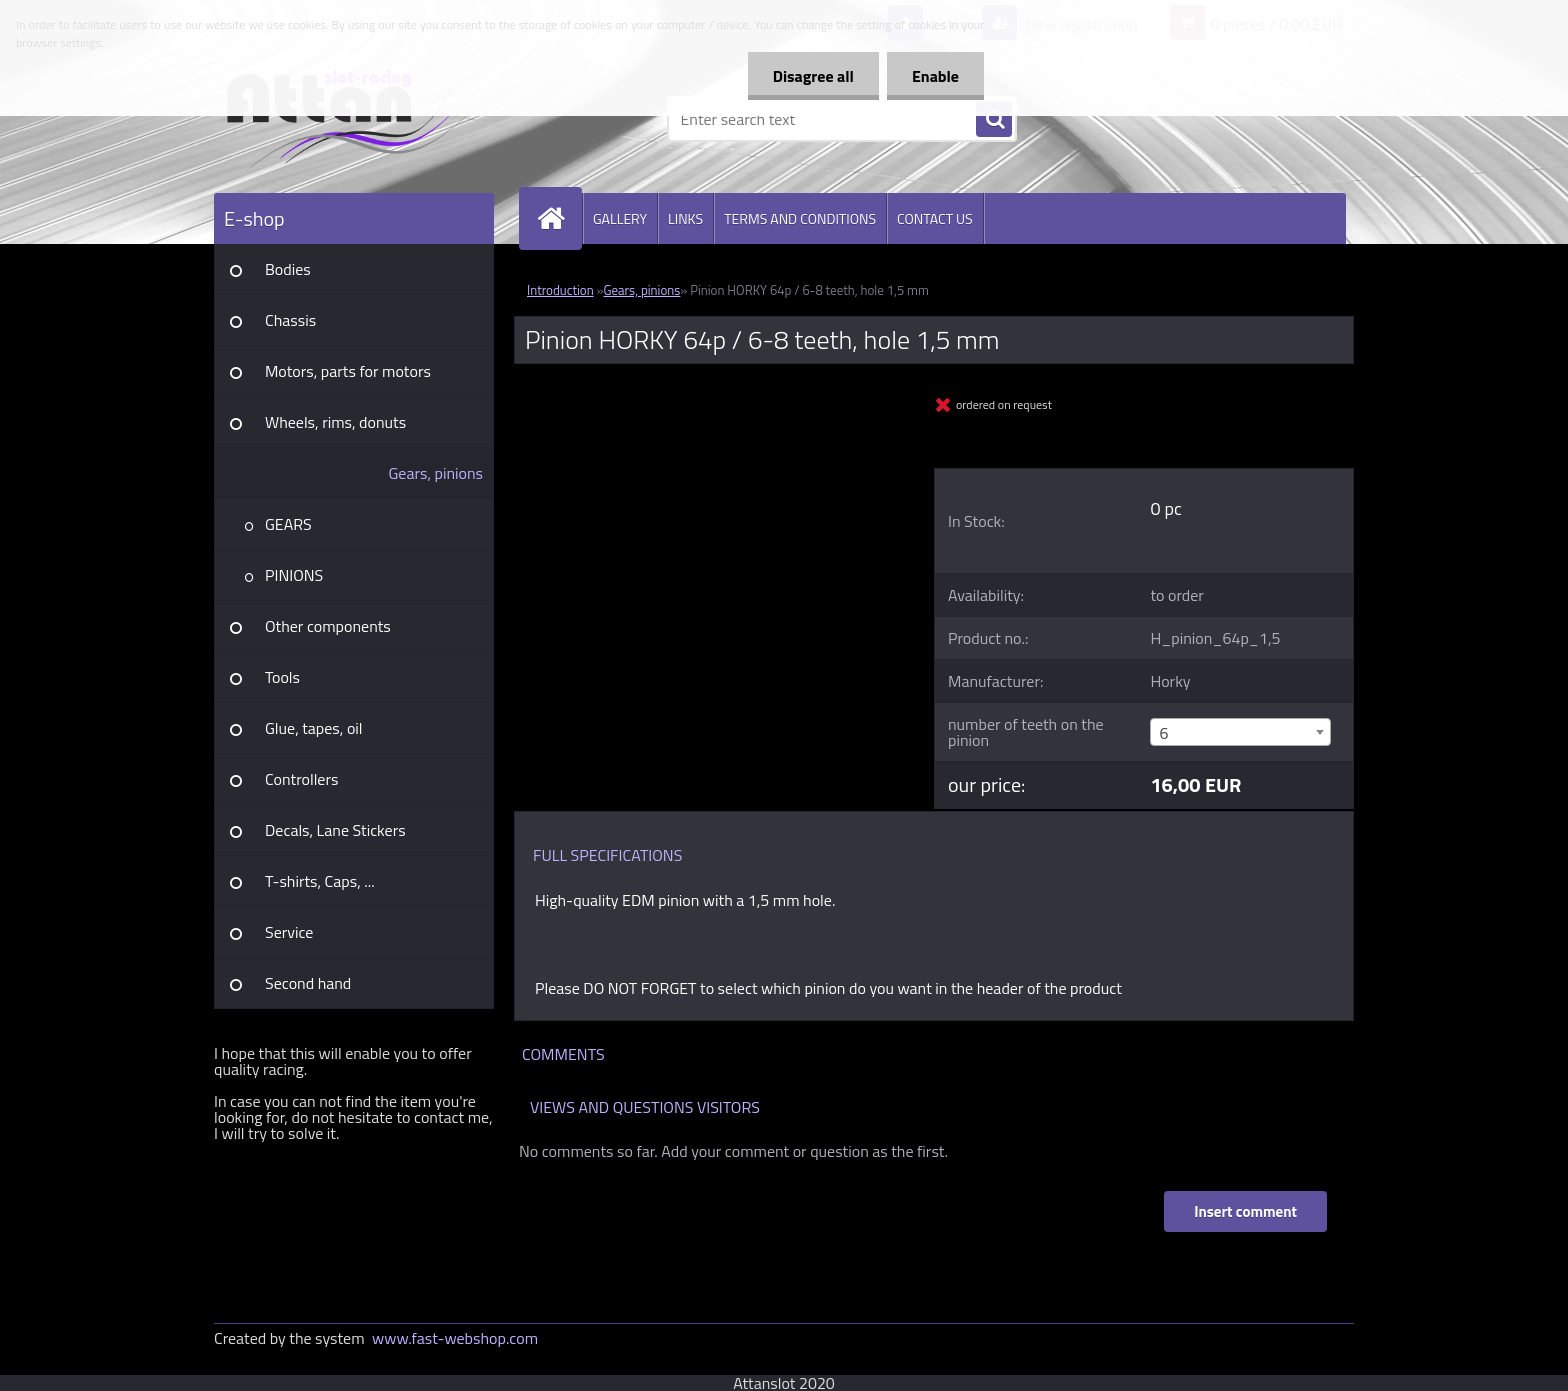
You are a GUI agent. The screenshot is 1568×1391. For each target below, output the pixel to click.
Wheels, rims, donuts (335, 422)
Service (289, 932)
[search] (994, 120)
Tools (282, 677)
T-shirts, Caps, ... (320, 881)
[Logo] (351, 119)
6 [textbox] (1163, 733)
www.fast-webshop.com (455, 1338)
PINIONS (294, 575)
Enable (935, 76)
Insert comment (1245, 1211)
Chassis (290, 320)
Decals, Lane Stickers (335, 830)
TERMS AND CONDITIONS (800, 218)
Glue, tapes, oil (314, 728)
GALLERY (620, 218)
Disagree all (813, 76)
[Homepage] (559, 218)
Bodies (288, 269)
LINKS (685, 218)
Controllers (301, 779)
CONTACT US (935, 218)
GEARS (288, 524)
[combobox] (1240, 732)
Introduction (560, 290)
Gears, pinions (435, 473)
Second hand (308, 983)
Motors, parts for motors (348, 371)
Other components (328, 626)
